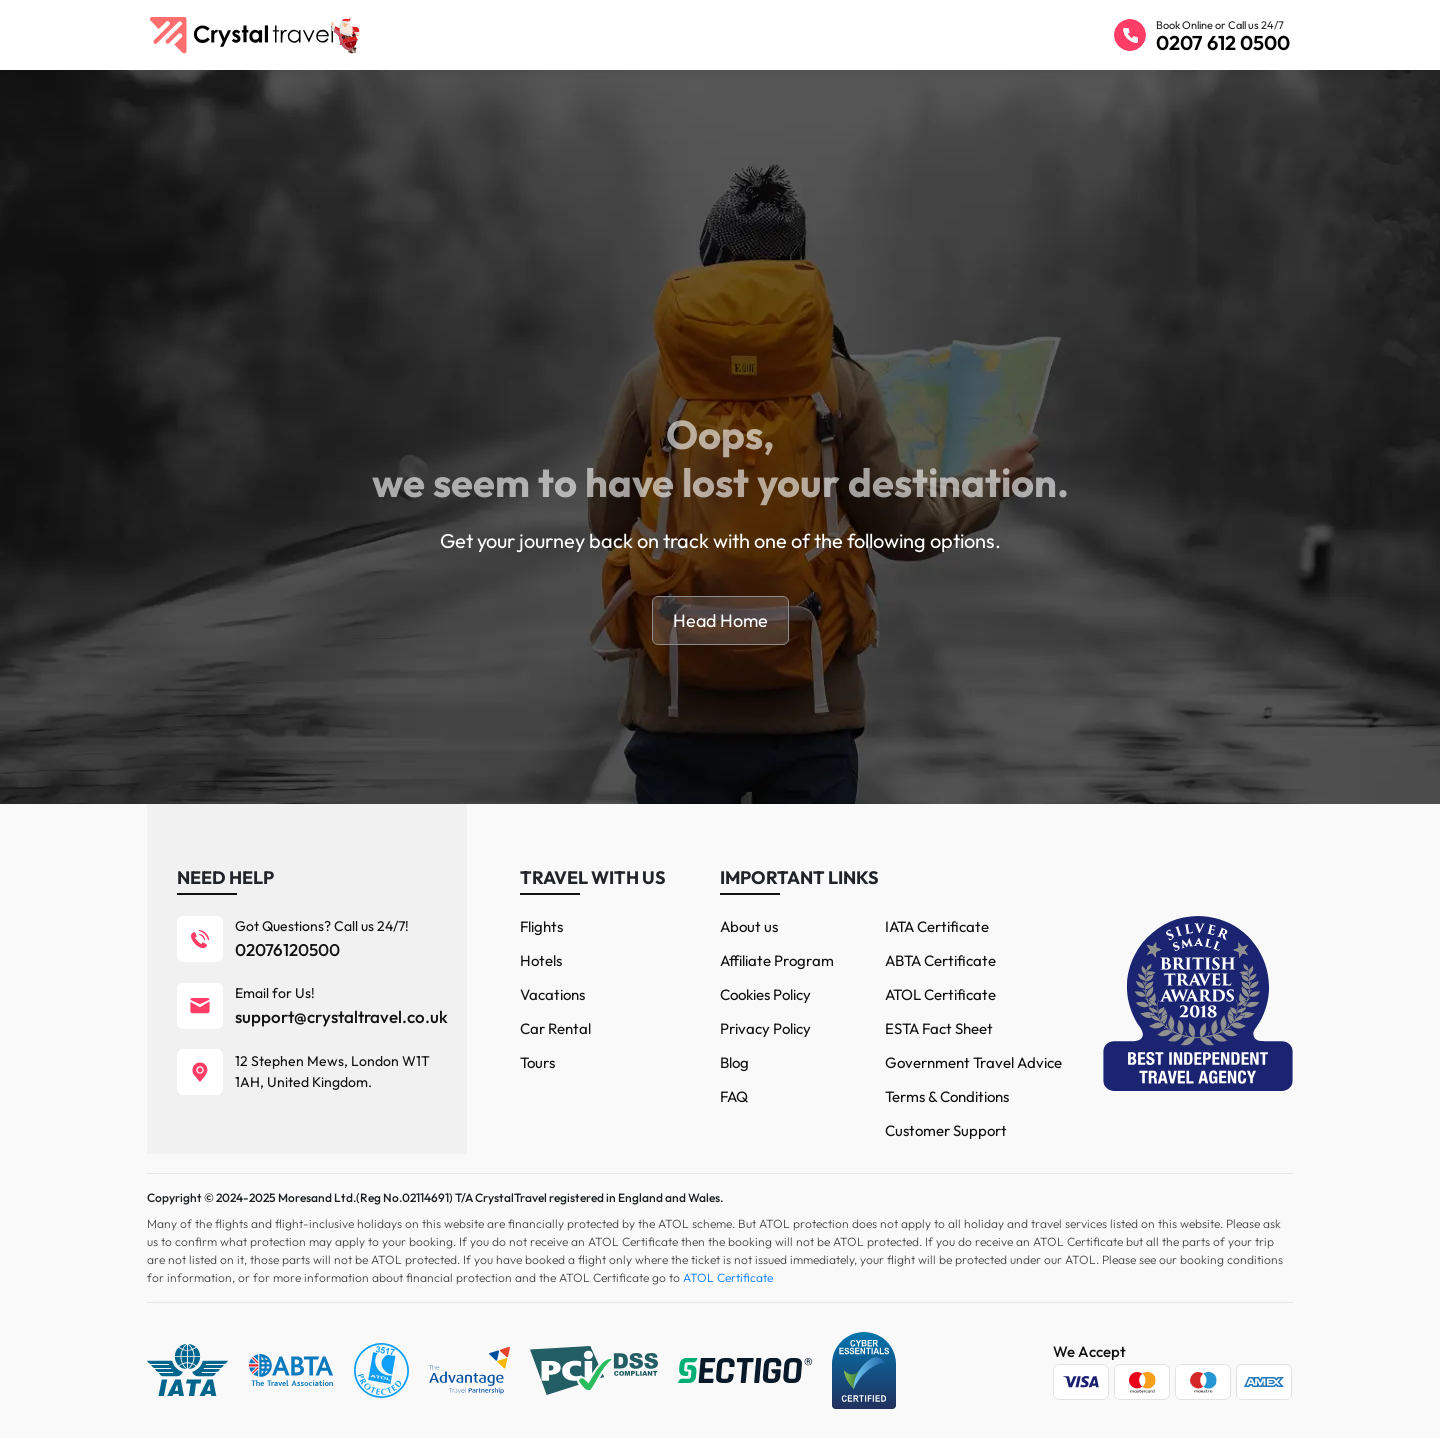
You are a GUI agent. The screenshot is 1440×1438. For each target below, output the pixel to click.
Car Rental (555, 1028)
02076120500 (287, 949)
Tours (537, 1062)
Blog (734, 1062)
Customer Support (946, 1130)
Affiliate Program (777, 960)
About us (749, 926)
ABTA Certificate (940, 960)
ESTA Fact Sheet (939, 1028)
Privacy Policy (765, 1028)
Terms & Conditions (947, 1096)
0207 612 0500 (1223, 42)
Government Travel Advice (973, 1062)
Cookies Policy (765, 994)
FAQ (734, 1096)
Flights (541, 926)
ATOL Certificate (940, 994)
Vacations (552, 994)
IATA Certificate (937, 926)
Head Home (720, 620)
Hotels (541, 960)
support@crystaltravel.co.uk (341, 1016)
